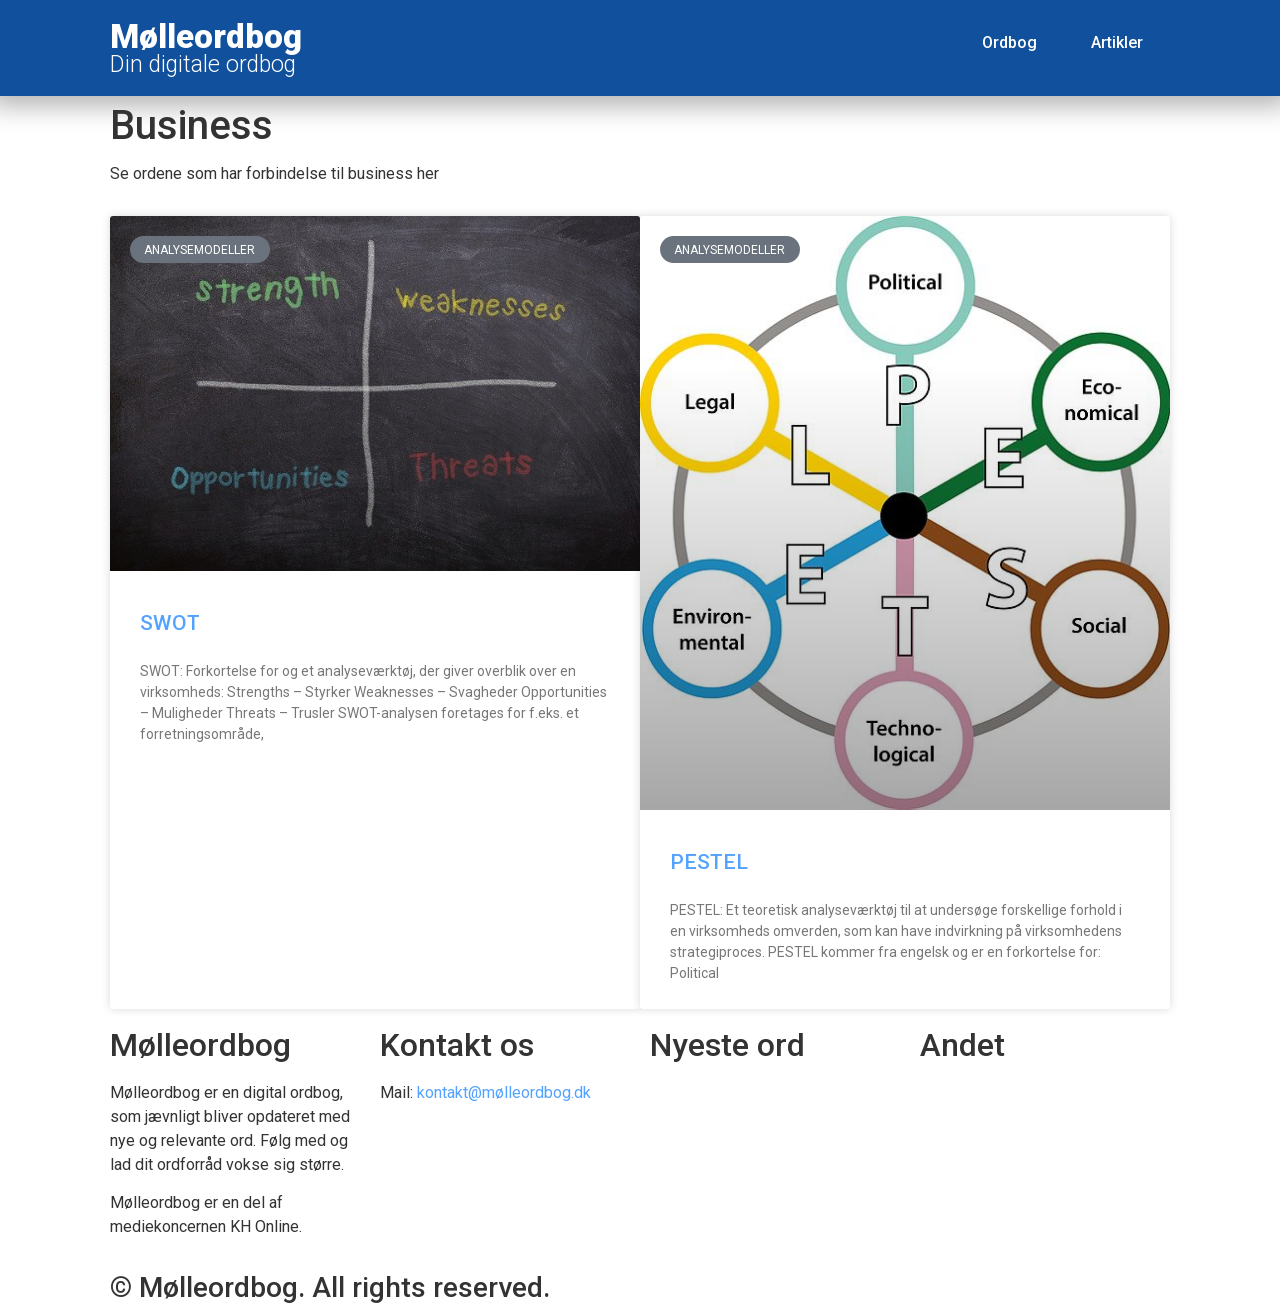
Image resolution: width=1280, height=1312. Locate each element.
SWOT (170, 623)
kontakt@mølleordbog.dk (504, 1092)
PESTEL (709, 862)
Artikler (1117, 42)
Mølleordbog (206, 36)
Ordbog (1009, 42)
